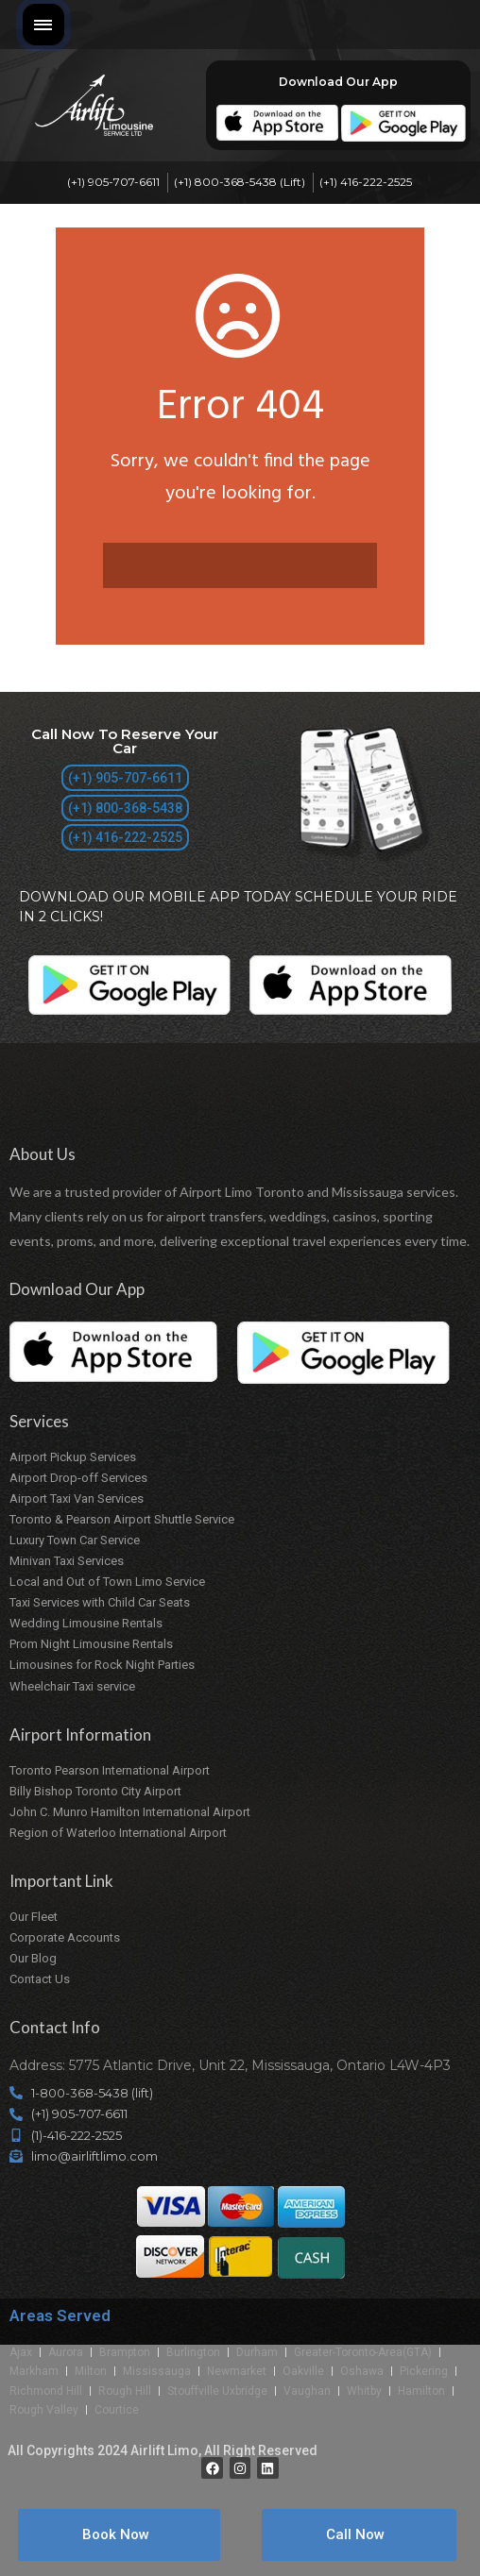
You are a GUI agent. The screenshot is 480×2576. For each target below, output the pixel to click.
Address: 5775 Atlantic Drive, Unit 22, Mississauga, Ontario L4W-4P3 (230, 2065)
